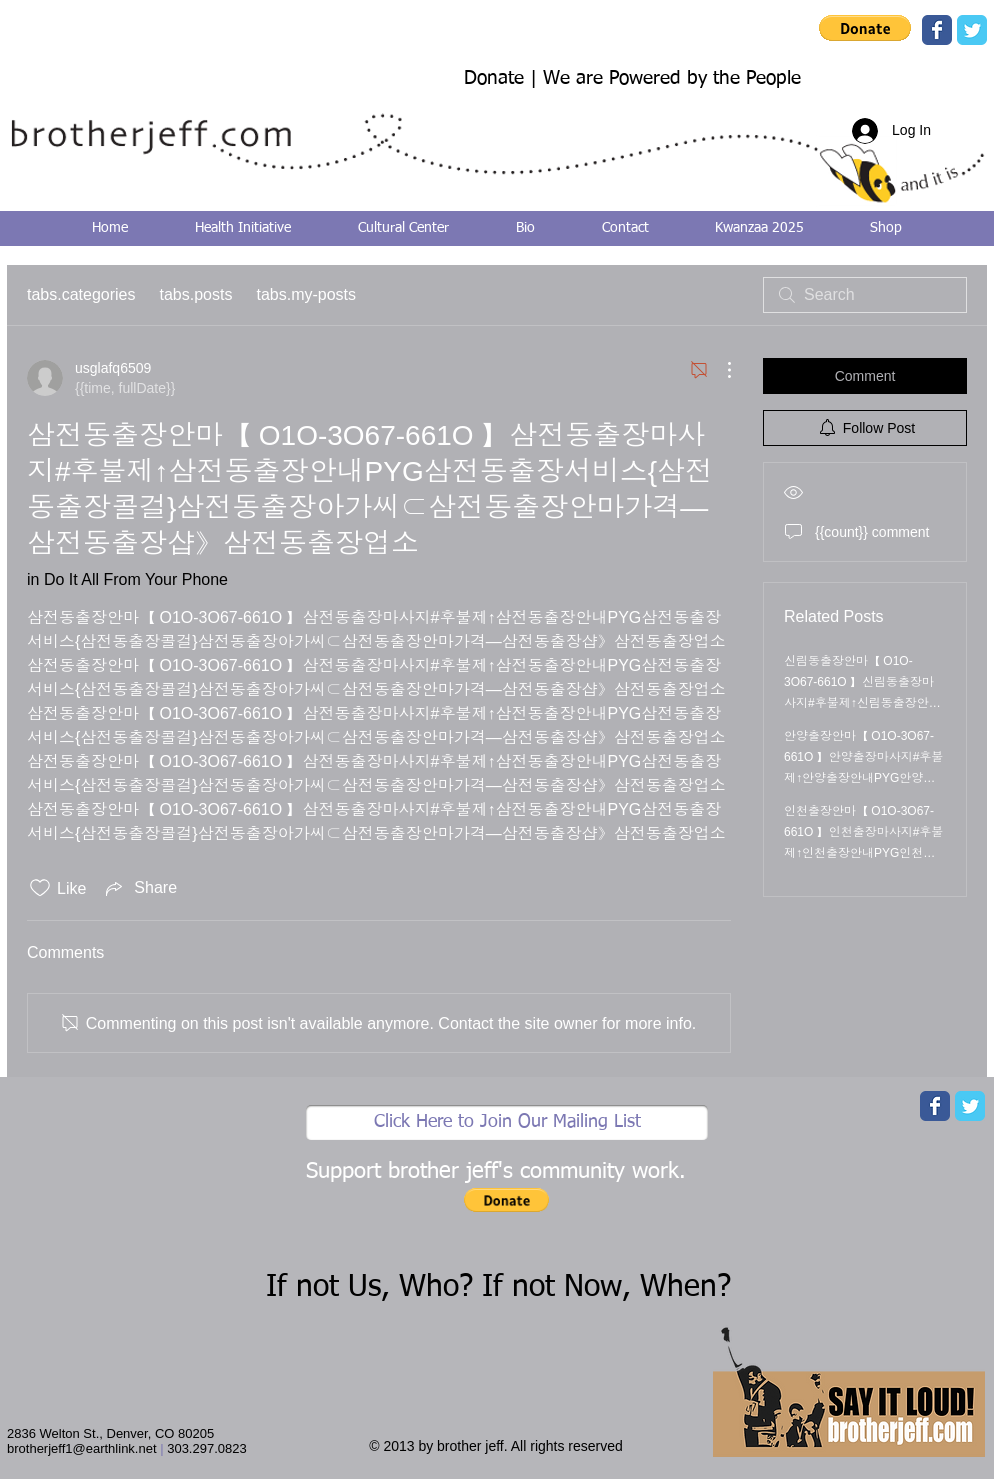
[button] (865, 28)
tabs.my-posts (306, 294)
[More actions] (719, 370)
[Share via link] (139, 888)
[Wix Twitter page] (972, 30)
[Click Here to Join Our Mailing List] (507, 1122)
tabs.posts (196, 294)
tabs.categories (81, 294)
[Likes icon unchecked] (40, 888)
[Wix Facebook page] (937, 30)
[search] (865, 295)
